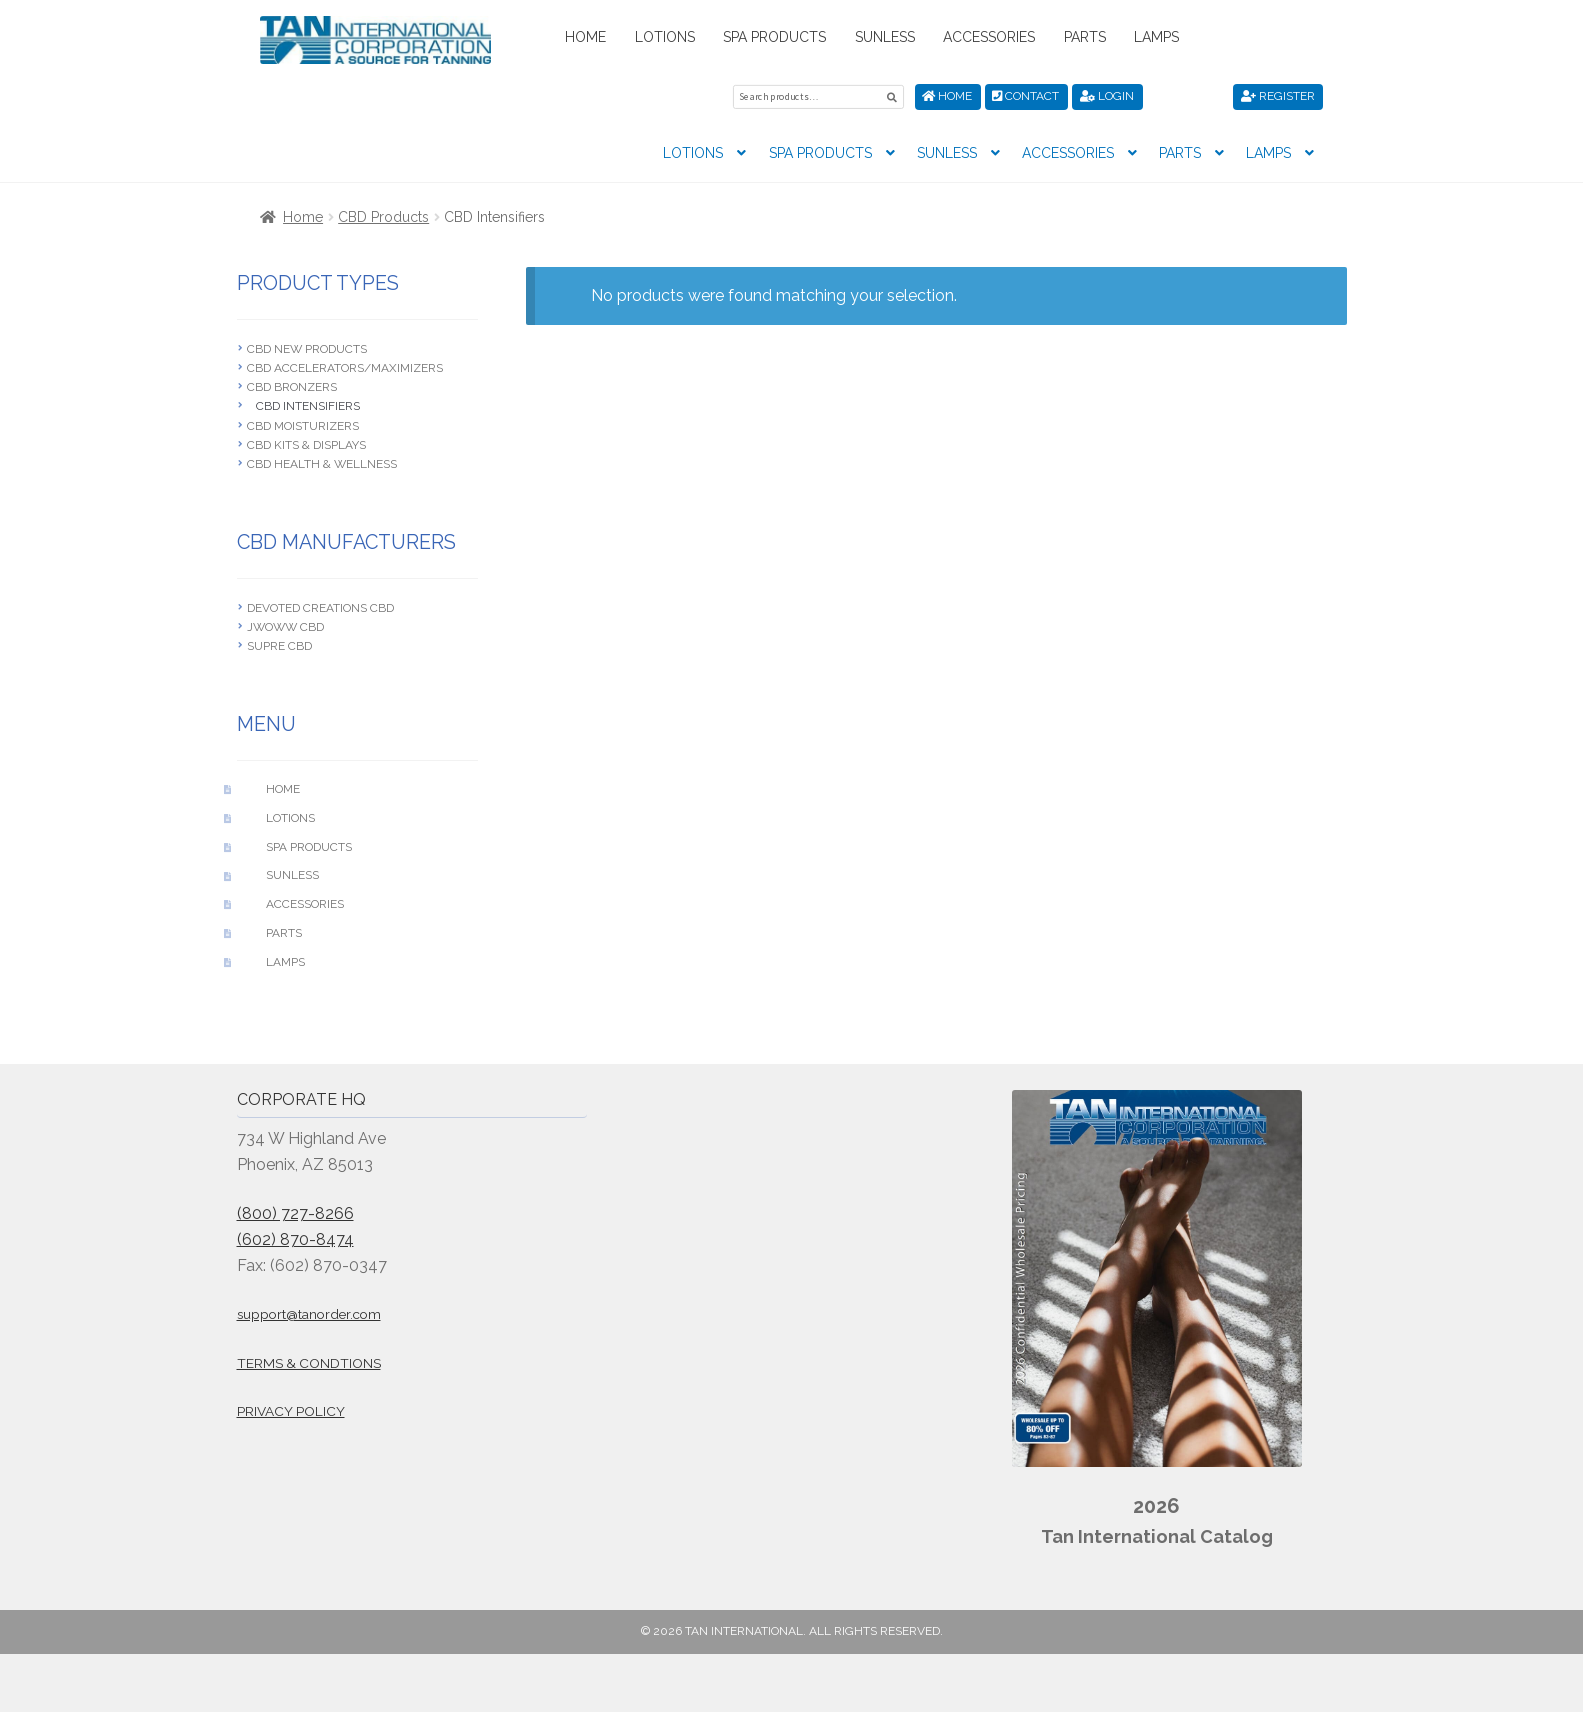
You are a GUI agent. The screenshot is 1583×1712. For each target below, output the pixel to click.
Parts (1085, 37)
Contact (1025, 96)
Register (1278, 96)
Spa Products (774, 37)
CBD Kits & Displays (306, 443)
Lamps (1156, 37)
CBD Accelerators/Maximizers (345, 366)
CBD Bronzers (292, 386)
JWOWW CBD (285, 626)
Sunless (885, 37)
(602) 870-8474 (295, 1237)
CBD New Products (307, 347)
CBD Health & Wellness (322, 463)
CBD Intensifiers (308, 405)
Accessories (989, 37)
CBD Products (383, 215)
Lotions (665, 37)
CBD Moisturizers (303, 424)
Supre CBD (279, 645)
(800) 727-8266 (295, 1211)
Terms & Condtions (309, 1361)
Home (585, 37)
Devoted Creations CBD (320, 606)
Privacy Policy (291, 1410)
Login (1107, 96)
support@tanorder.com (309, 1313)
